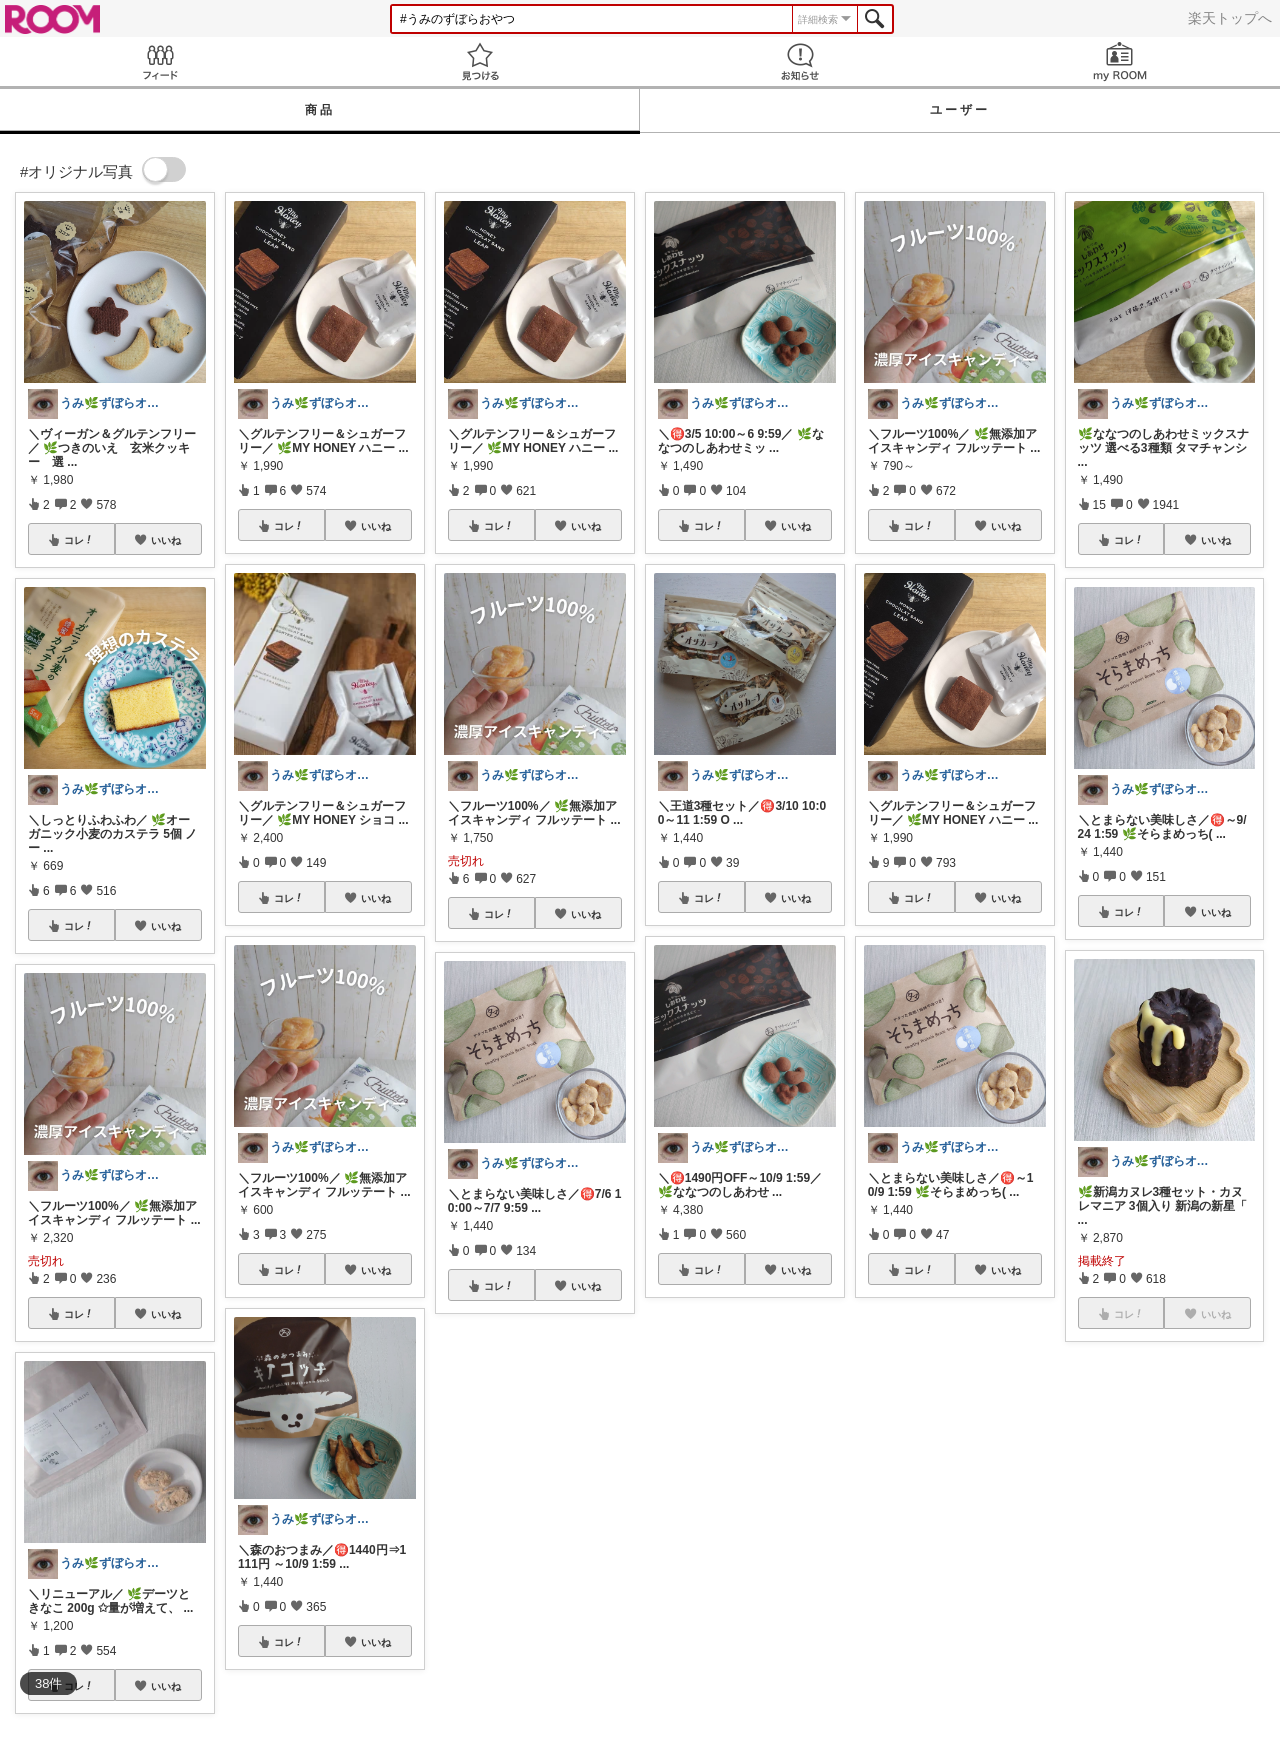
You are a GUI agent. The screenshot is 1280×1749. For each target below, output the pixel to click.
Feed (160, 61)
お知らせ (800, 61)
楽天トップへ (1230, 18)
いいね (166, 540)
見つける (480, 61)
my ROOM (1120, 61)
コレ (79, 540)
